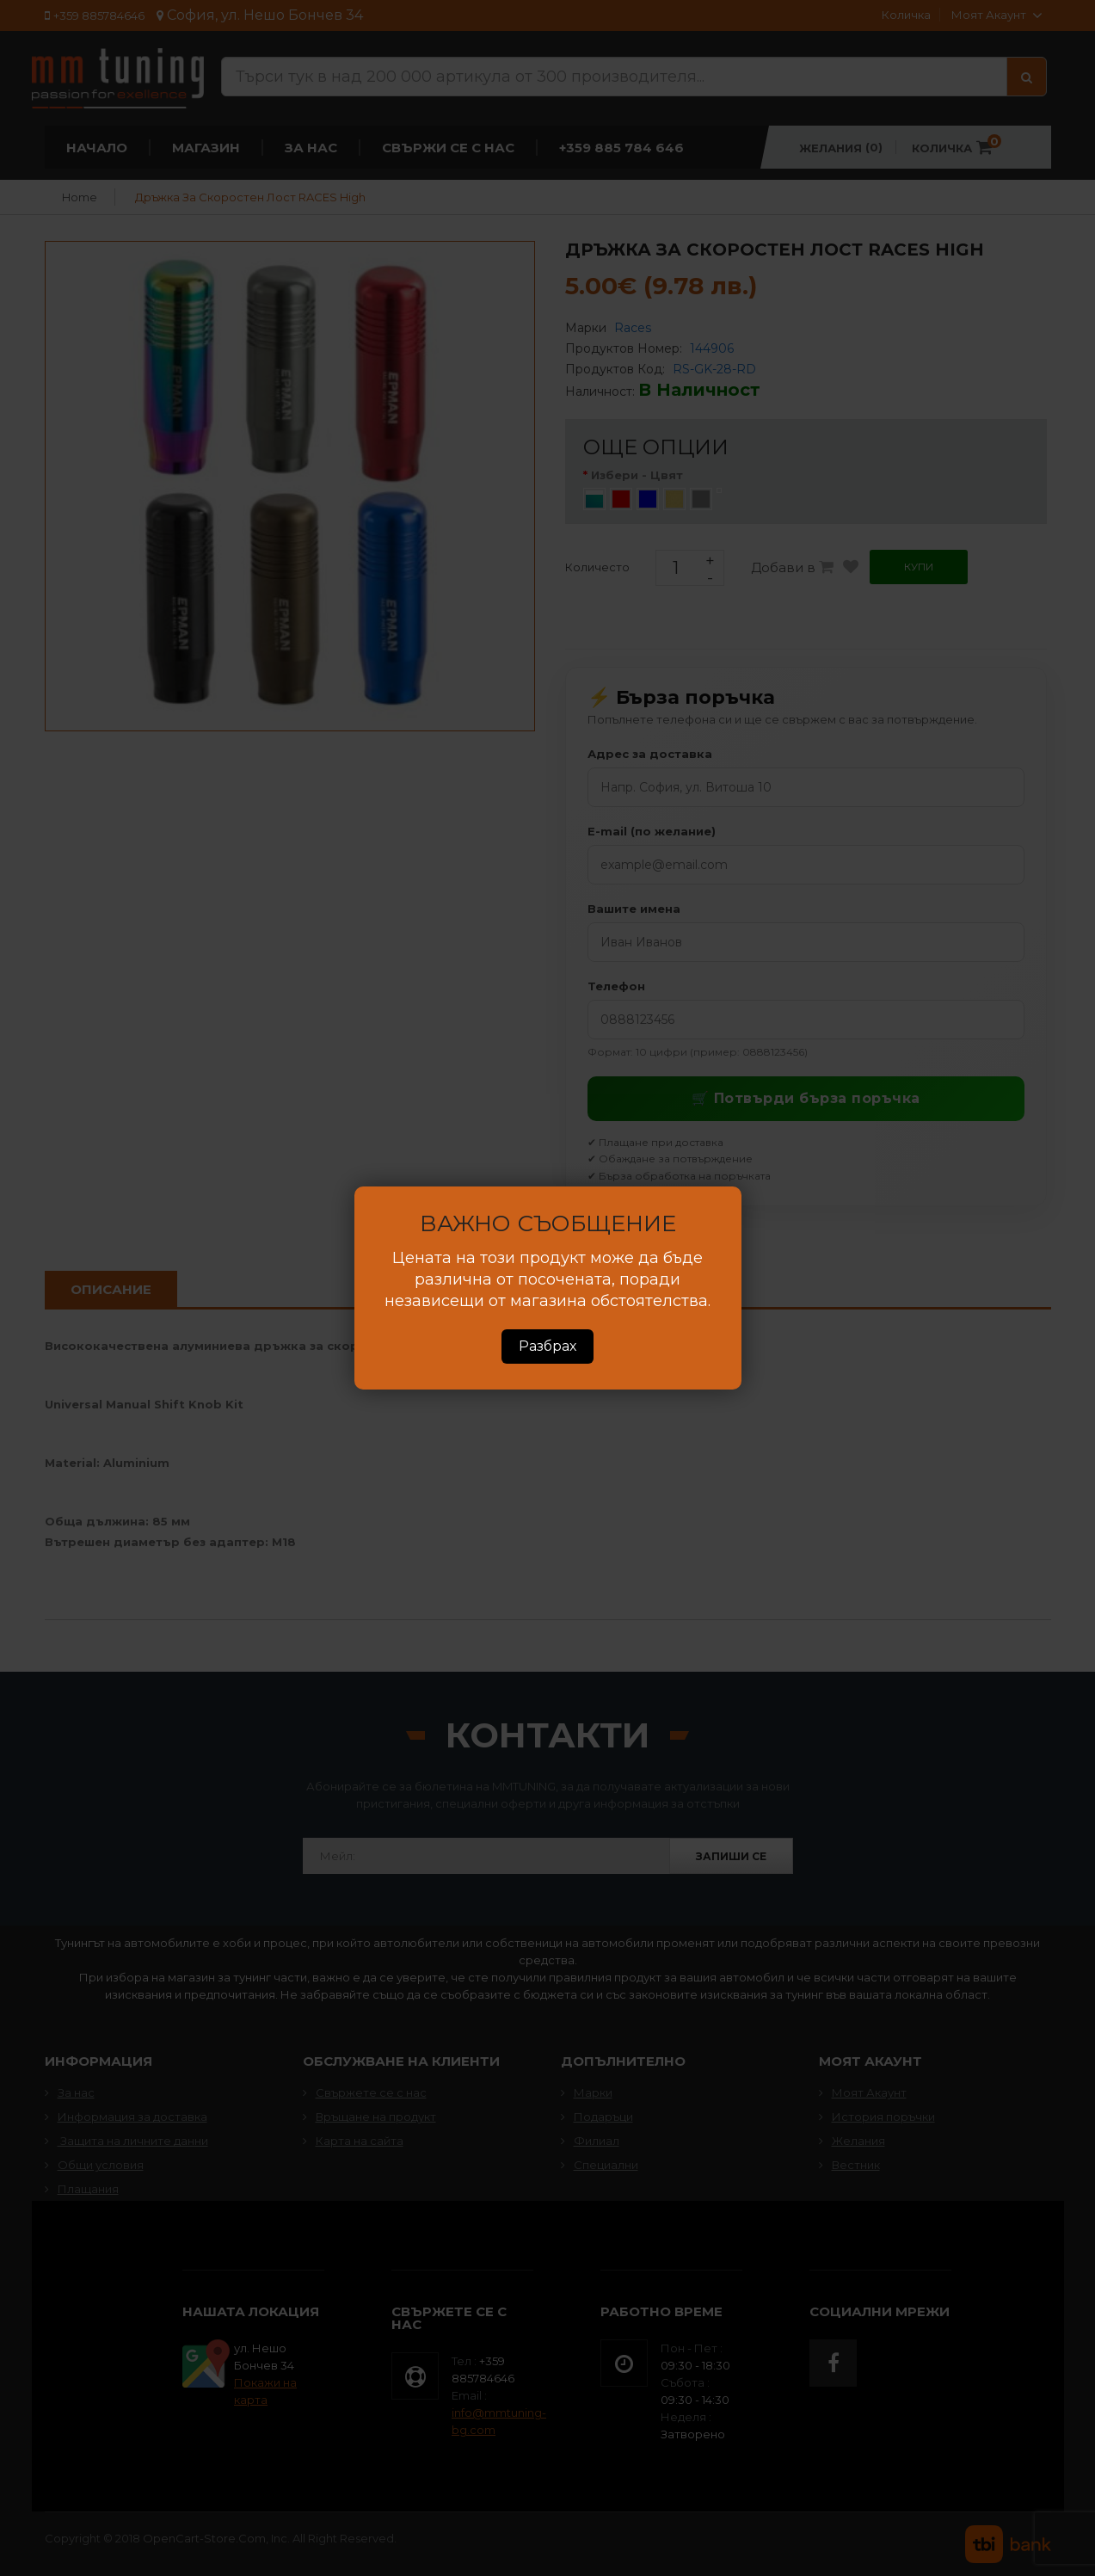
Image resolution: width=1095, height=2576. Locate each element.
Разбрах (547, 1346)
